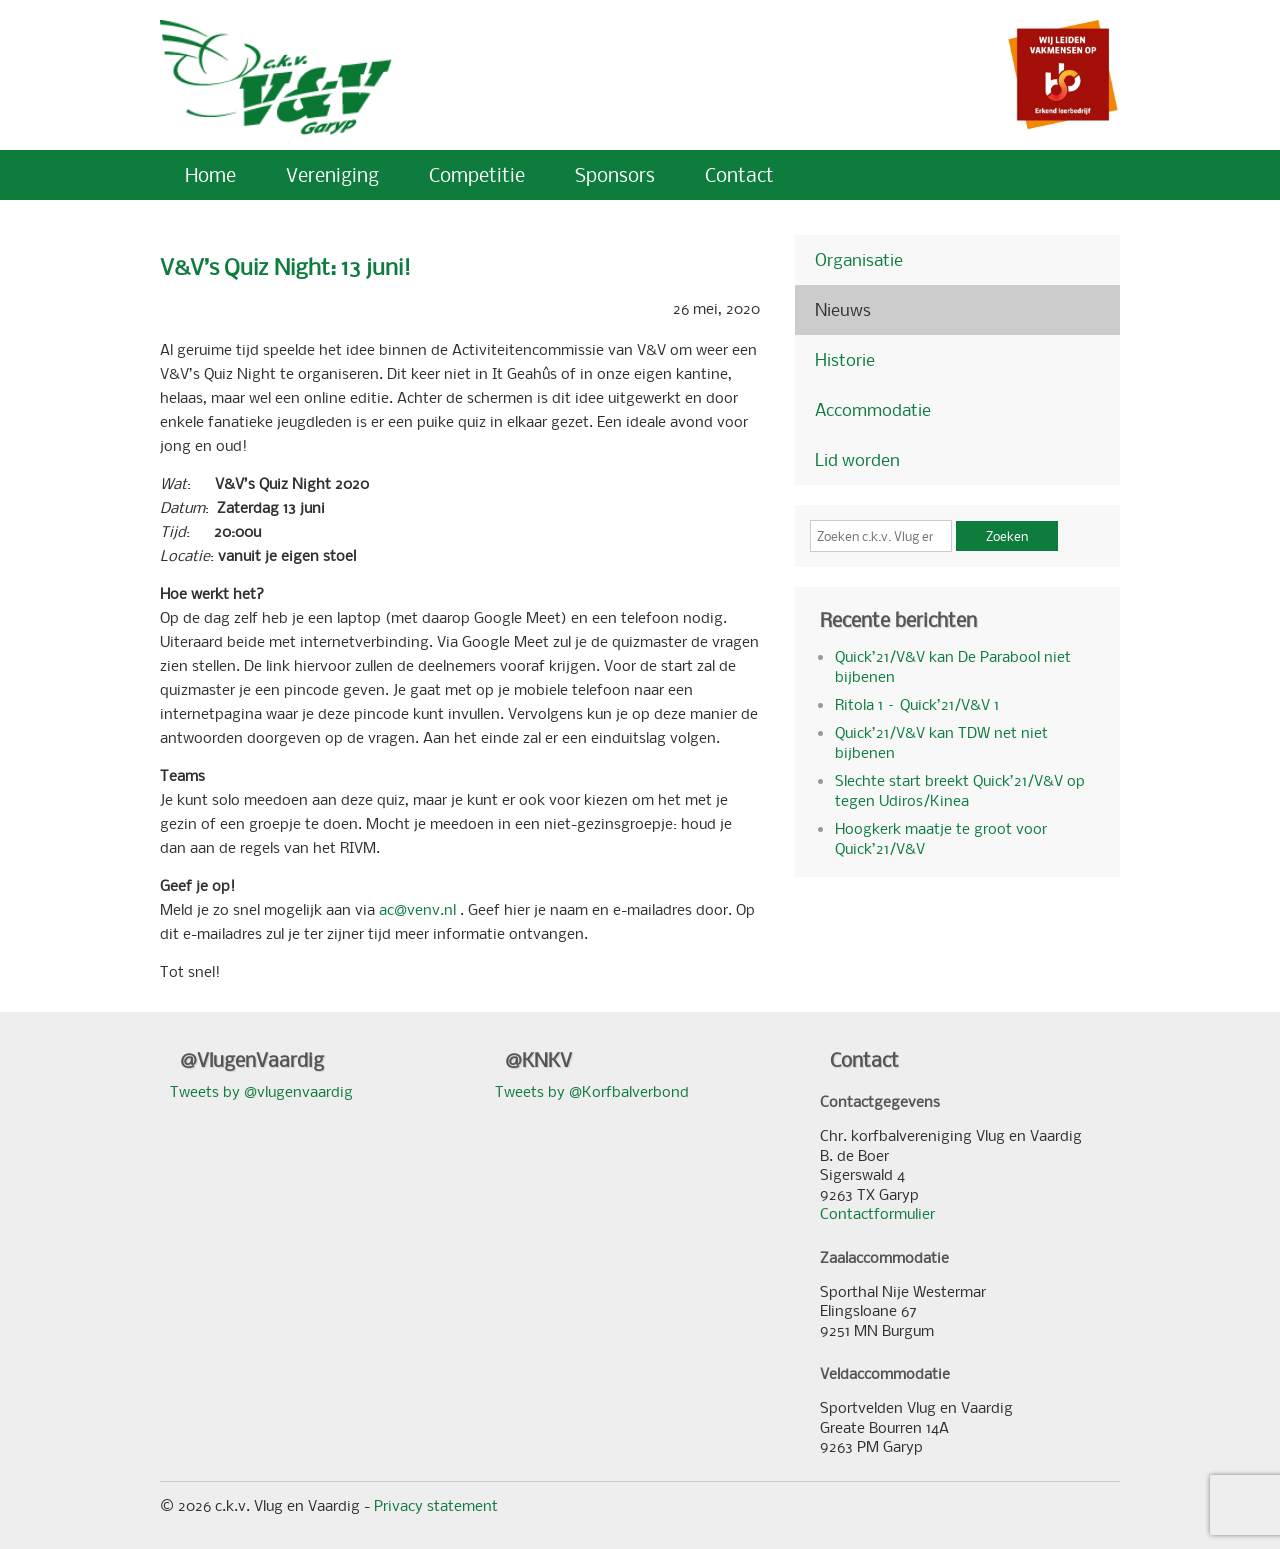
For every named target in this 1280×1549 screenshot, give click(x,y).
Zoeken (1007, 536)
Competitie (477, 174)
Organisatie (859, 259)
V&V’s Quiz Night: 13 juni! (285, 266)
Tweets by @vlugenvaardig (261, 1091)
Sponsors (615, 174)
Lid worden (857, 459)
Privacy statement (436, 1505)
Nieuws (843, 309)
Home (210, 174)
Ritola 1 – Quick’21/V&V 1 (917, 704)
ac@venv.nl (419, 909)
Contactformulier (877, 1213)
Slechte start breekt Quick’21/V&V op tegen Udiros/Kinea (960, 790)
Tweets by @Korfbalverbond (592, 1091)
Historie (845, 359)
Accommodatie (873, 409)
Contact (739, 174)
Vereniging (332, 174)
